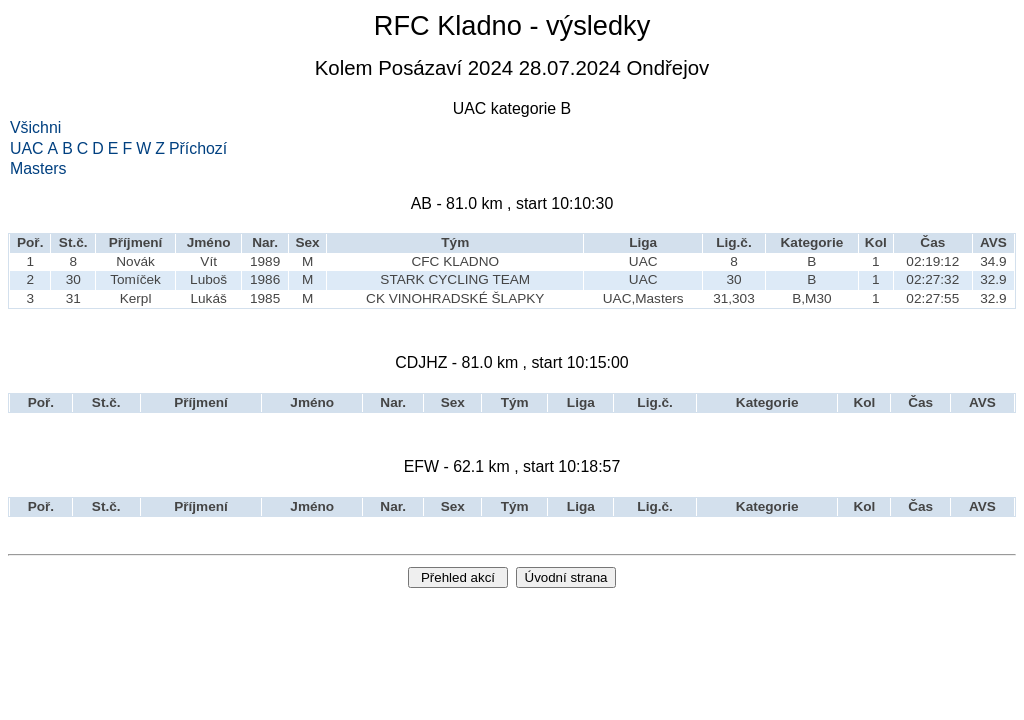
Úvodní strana (566, 577)
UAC (27, 149)
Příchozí (198, 149)
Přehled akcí (458, 577)
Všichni (35, 128)
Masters (38, 169)
